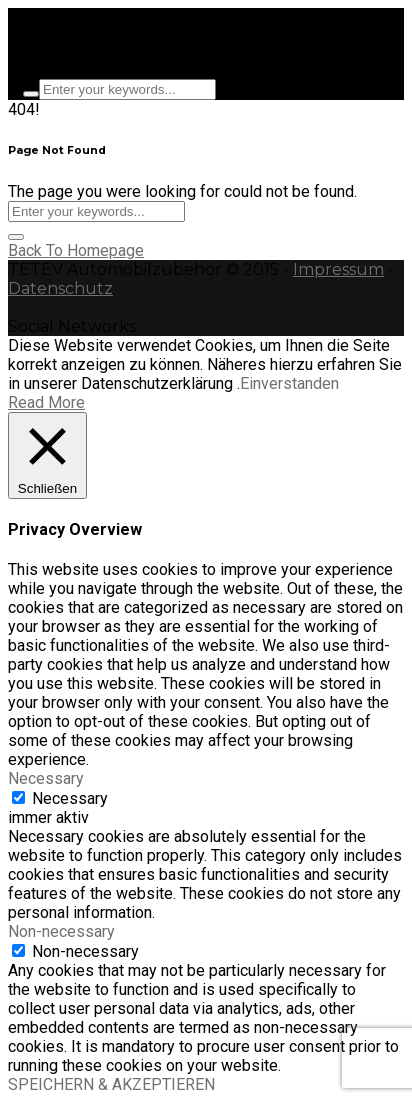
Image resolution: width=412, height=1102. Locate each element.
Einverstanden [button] (289, 383)
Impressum (338, 269)
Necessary (70, 798)
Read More (46, 402)
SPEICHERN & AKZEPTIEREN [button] (111, 1084)
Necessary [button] (46, 778)
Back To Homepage (76, 250)
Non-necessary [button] (61, 931)
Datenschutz (60, 288)
